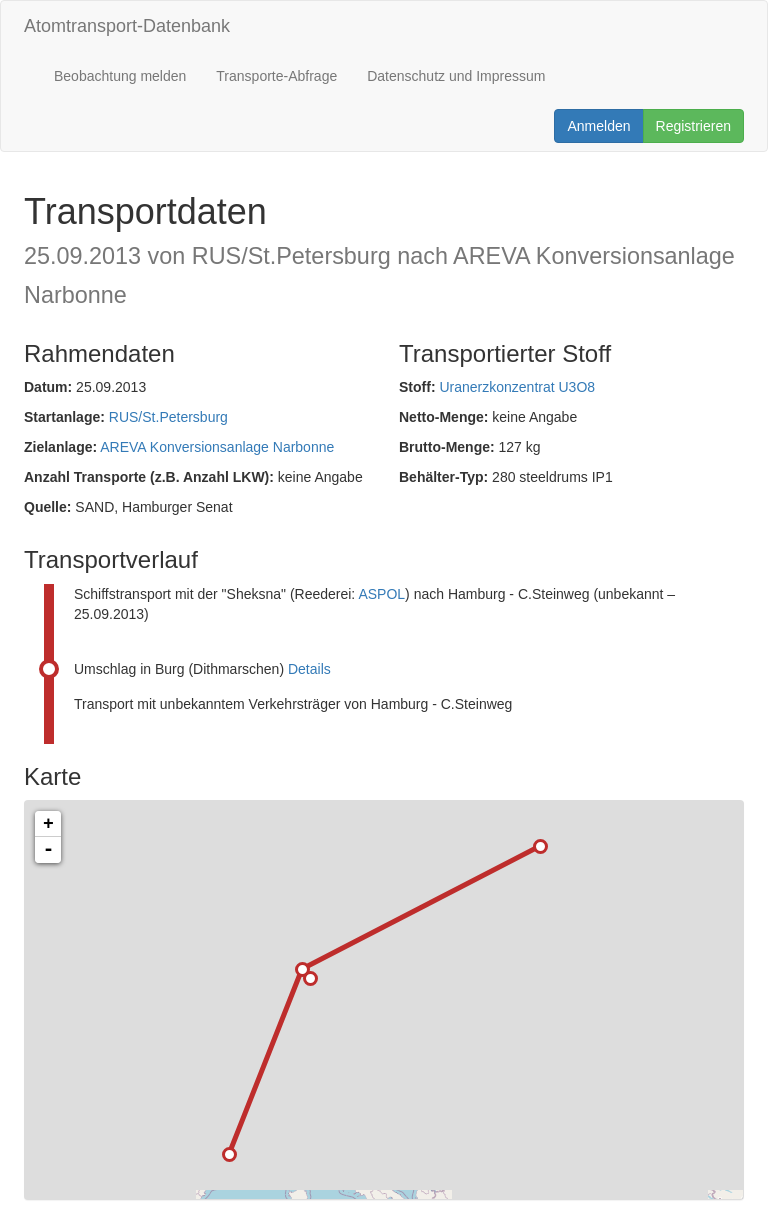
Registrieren (693, 126)
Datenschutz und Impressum (456, 76)
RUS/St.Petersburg (168, 417)
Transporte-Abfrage (276, 76)
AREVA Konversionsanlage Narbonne (217, 447)
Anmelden (598, 126)
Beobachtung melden (120, 76)
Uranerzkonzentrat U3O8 (517, 387)
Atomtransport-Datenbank (127, 26)
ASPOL (381, 594)
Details (309, 669)
